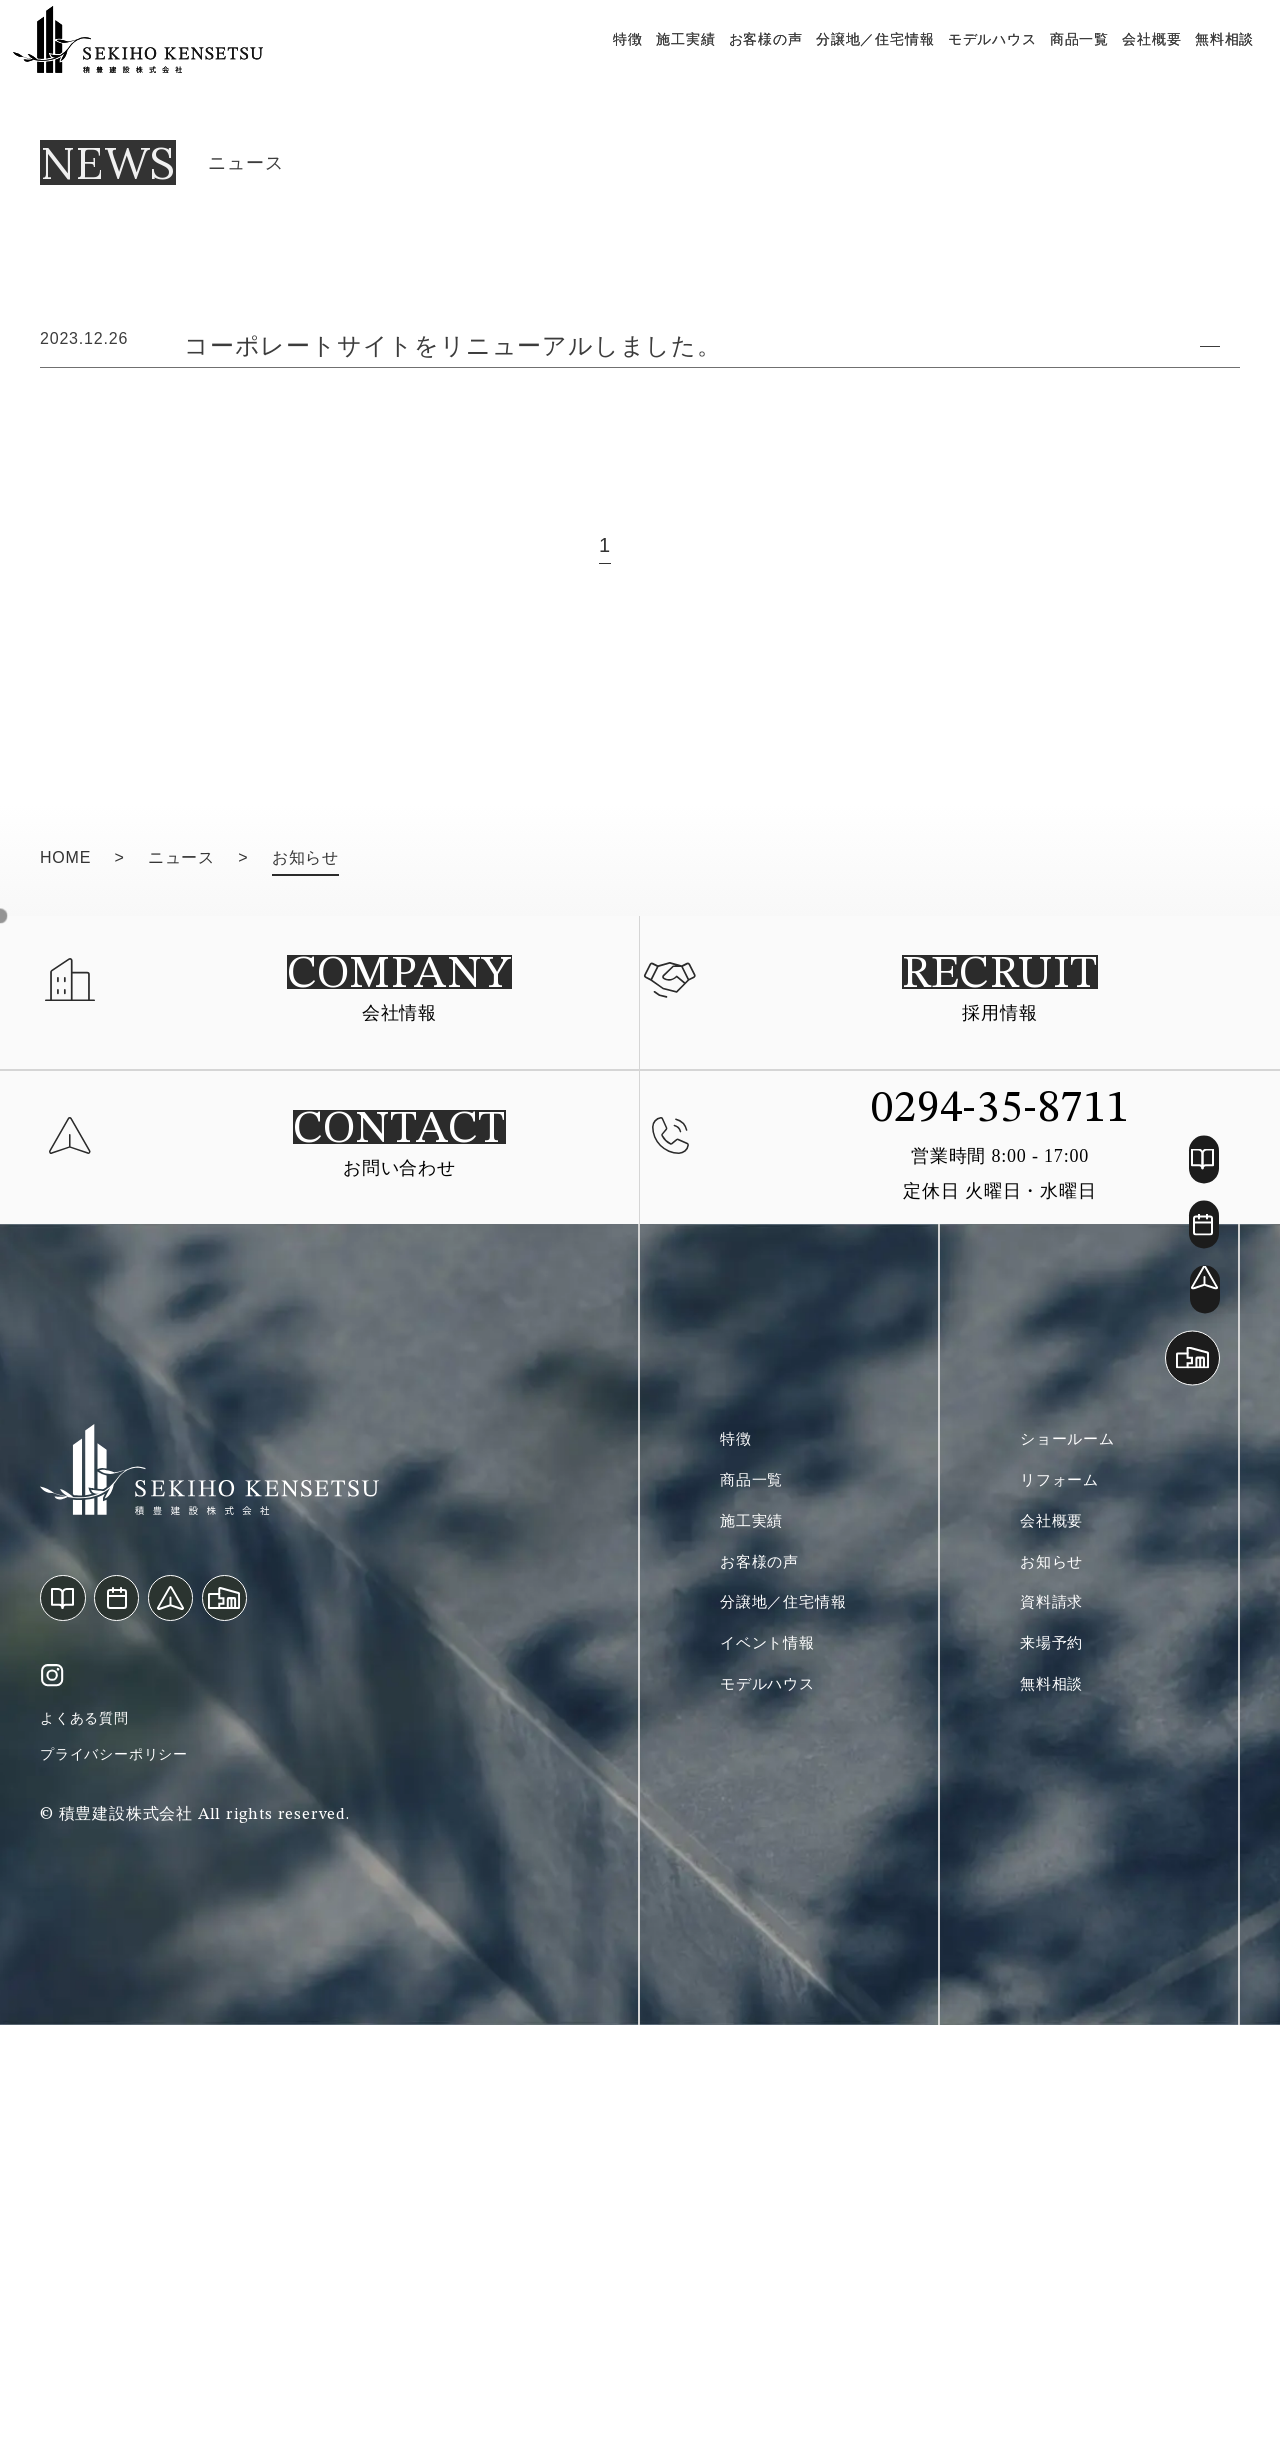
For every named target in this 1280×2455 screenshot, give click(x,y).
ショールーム (1076, 1856)
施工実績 (678, 59)
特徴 (622, 59)
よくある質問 (90, 2135)
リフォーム (1067, 1902)
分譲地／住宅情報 (868, 59)
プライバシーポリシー (124, 2178)
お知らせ (1057, 1994)
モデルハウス (985, 59)
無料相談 (1217, 59)
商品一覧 (1072, 59)
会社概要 (1145, 59)
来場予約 (1057, 2086)
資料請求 (1057, 2040)
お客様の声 (759, 59)
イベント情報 (776, 2086)
